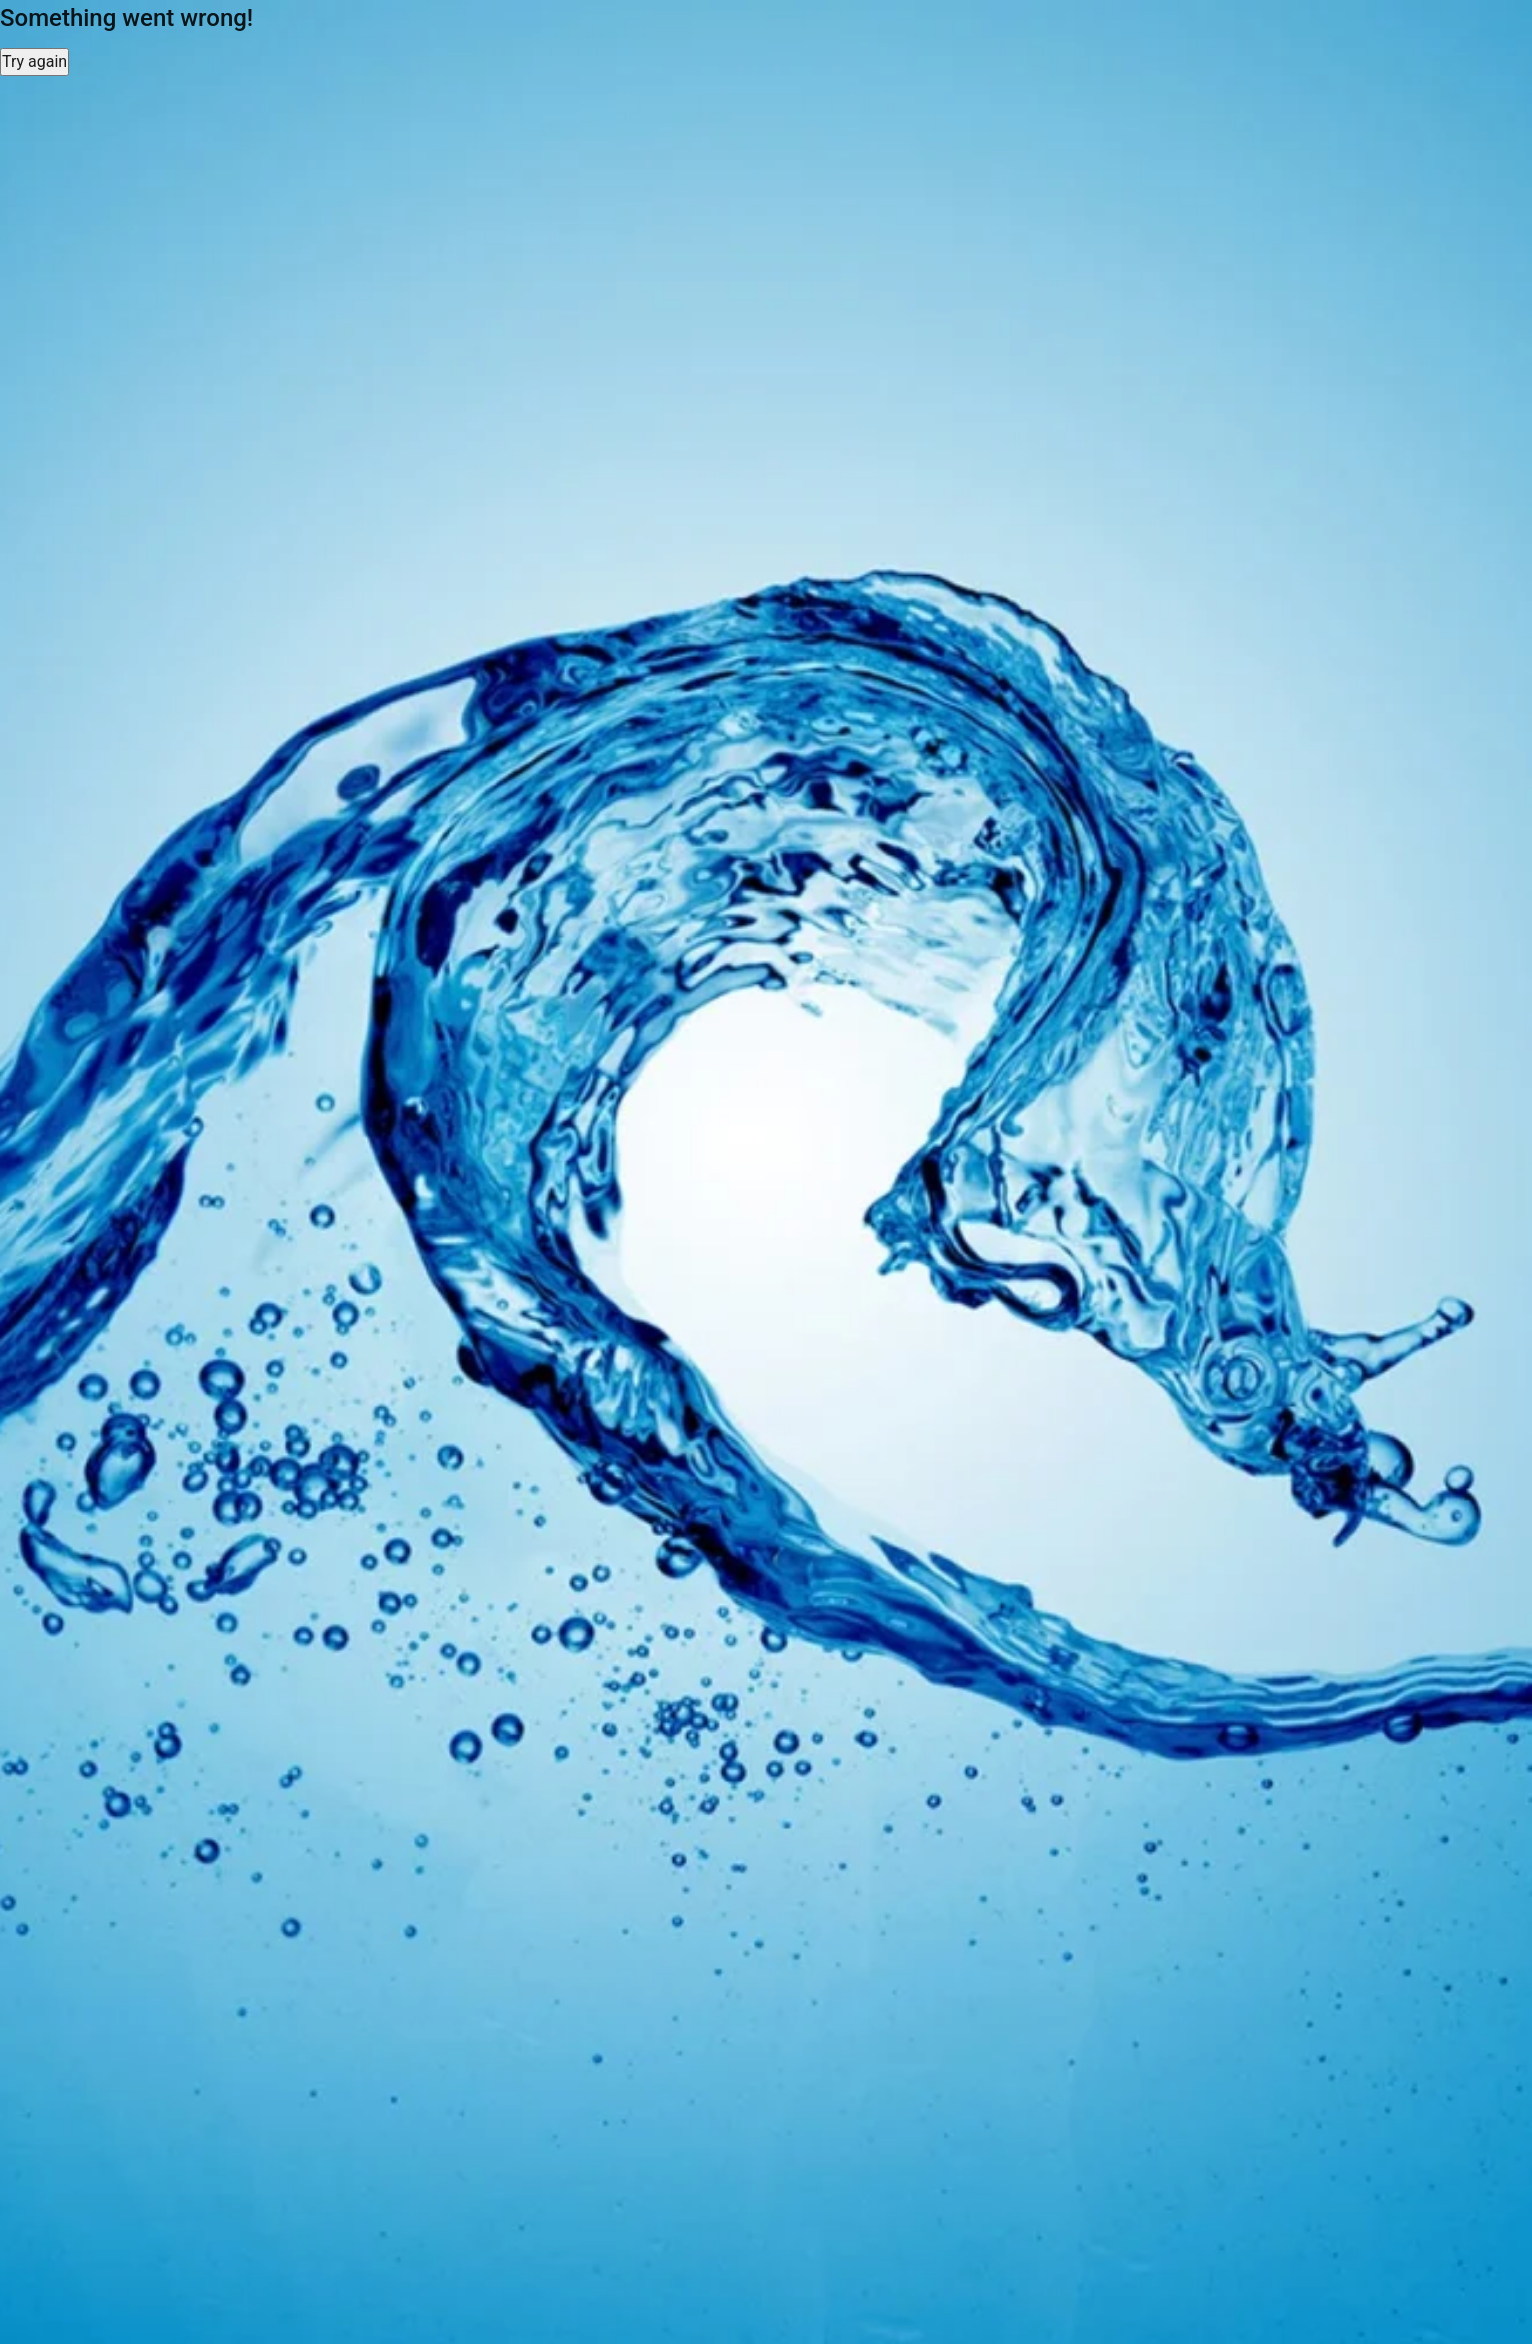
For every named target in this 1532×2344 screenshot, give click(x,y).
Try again (34, 61)
